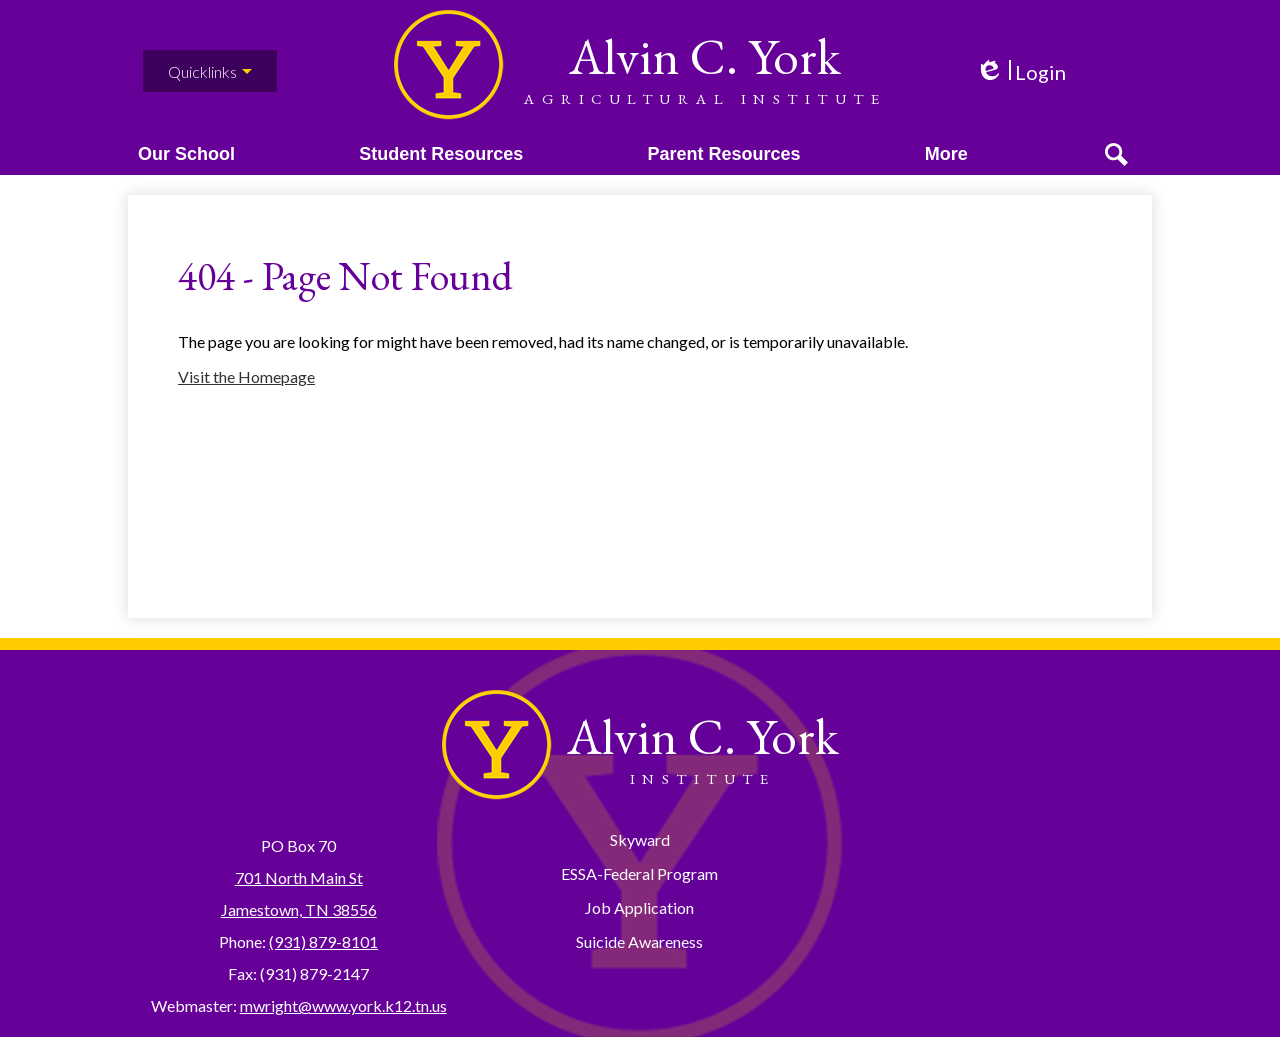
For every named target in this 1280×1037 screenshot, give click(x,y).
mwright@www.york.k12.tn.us (343, 1005)
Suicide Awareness (639, 941)
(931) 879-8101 (323, 941)
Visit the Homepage (246, 399)
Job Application (639, 907)
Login (1020, 72)
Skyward (640, 839)
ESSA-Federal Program (639, 873)
